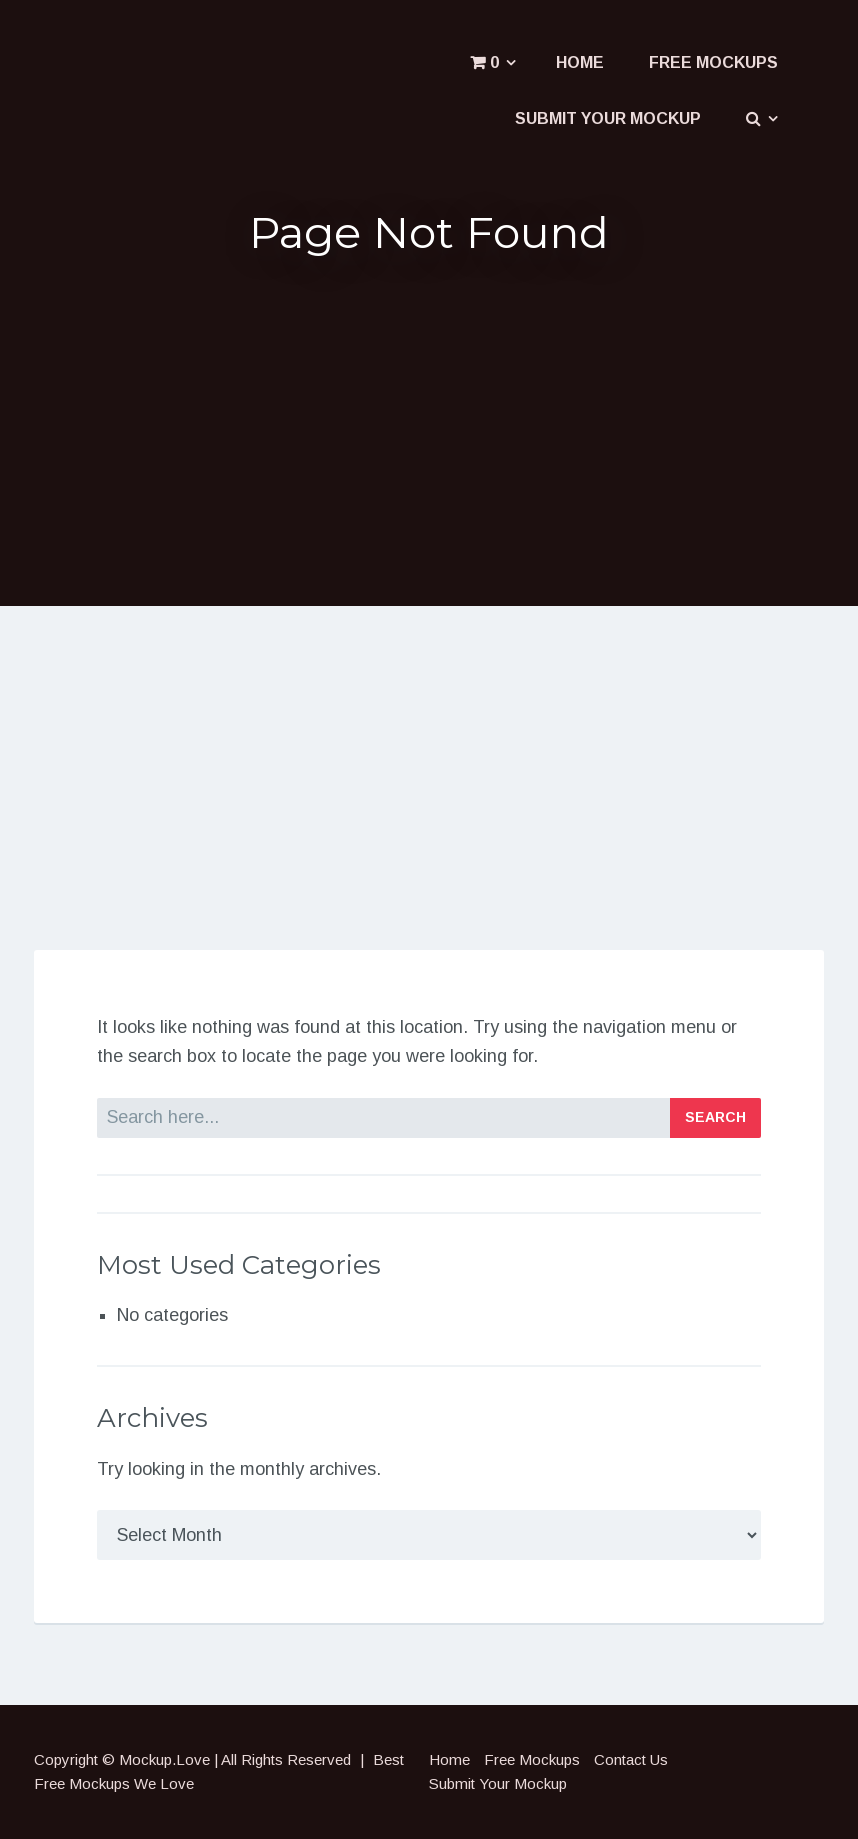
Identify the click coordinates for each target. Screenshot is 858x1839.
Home (580, 62)
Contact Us (631, 1759)
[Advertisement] (429, 429)
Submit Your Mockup (608, 118)
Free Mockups (713, 62)
